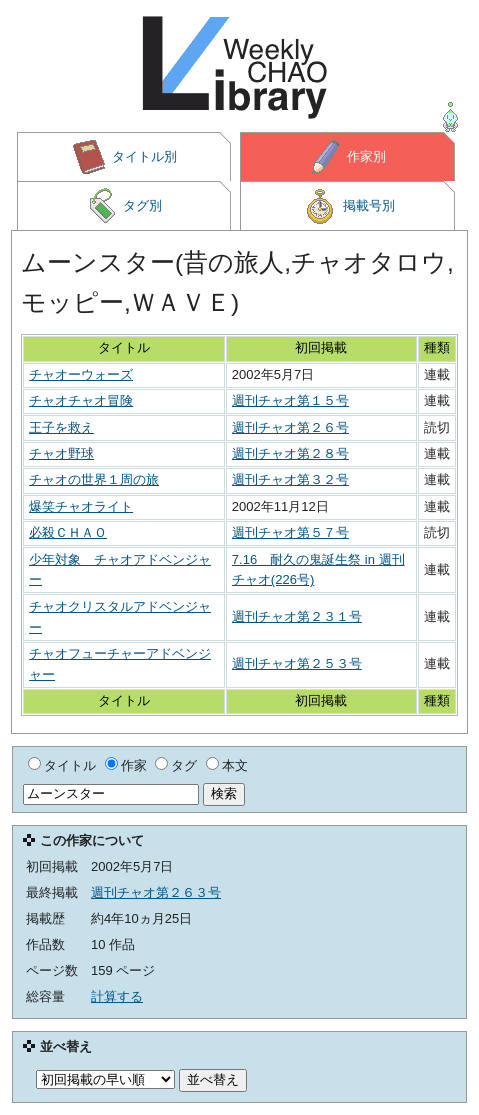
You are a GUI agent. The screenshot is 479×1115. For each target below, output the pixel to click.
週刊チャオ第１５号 (290, 400)
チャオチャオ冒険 (81, 400)
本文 (235, 765)
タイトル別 (124, 157)
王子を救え (61, 427)
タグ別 (124, 206)
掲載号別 (348, 206)
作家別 (348, 157)
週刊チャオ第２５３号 (297, 663)
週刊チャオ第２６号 (290, 427)
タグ (184, 765)
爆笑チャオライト (81, 506)
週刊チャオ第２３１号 (297, 616)
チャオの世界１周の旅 (94, 479)
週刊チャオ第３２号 (290, 479)
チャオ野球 (61, 453)
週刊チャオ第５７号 (290, 532)
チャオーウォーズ (81, 374)
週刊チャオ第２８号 (290, 453)
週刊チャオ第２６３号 (156, 892)
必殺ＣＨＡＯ (68, 532)
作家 (134, 765)
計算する (117, 996)
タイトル (70, 765)
